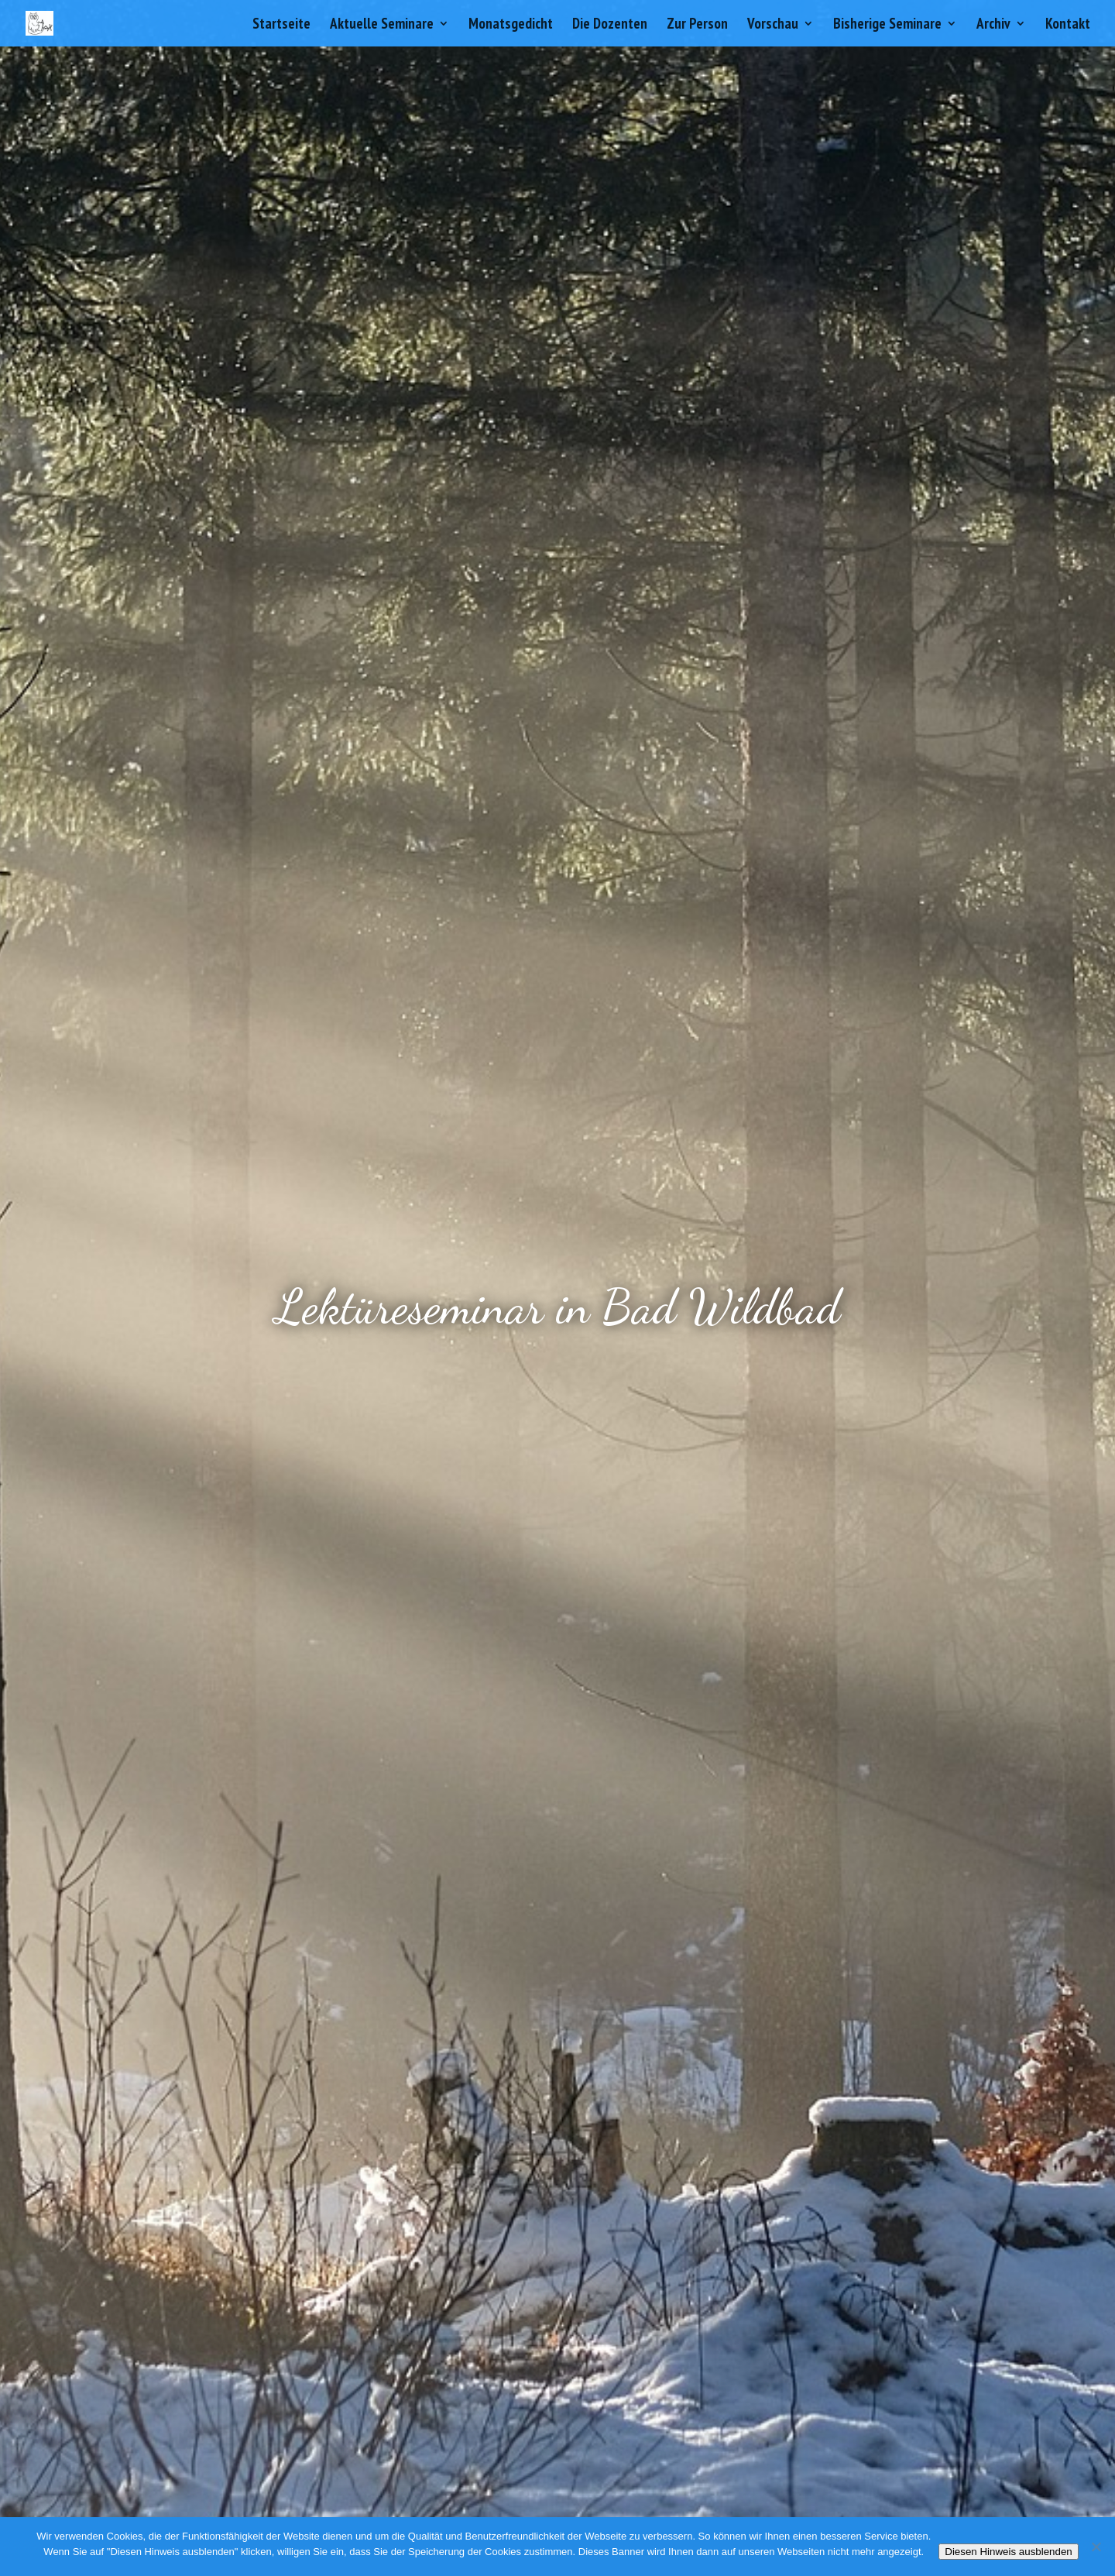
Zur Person (697, 25)
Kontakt (1067, 25)
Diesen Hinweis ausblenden (1008, 2551)
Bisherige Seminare (887, 25)
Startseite (281, 25)
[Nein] (1095, 2546)
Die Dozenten (609, 25)
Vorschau (772, 25)
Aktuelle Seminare (382, 25)
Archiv (993, 25)
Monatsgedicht (510, 25)
